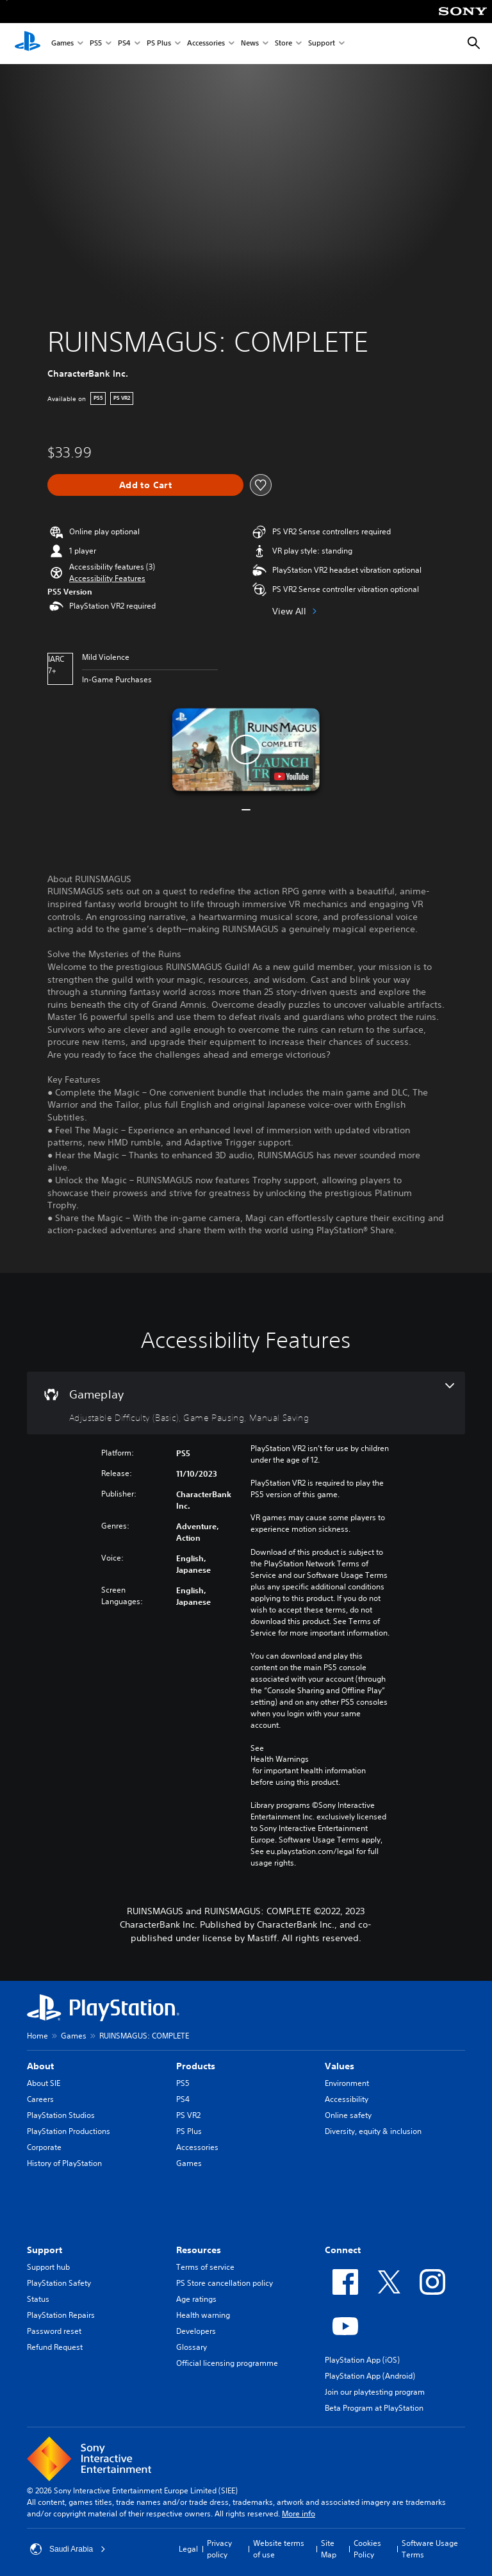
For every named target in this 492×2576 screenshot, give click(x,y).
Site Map (328, 2549)
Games (62, 44)
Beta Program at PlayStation (374, 2407)
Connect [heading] (343, 2250)
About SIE (43, 2083)
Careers (40, 2099)
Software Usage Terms (430, 2549)
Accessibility (346, 2099)
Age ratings (196, 2298)
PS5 (96, 44)
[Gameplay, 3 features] (246, 1403)
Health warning (203, 2314)
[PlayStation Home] (28, 43)
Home (37, 2035)
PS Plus (159, 44)
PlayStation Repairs (61, 2314)
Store (283, 44)
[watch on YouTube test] (291, 776)
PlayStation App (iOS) (362, 2359)
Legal (188, 2548)
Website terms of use (278, 2549)
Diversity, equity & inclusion (373, 2131)
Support (321, 44)
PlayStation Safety (59, 2282)
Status (38, 2298)
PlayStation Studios (61, 2115)
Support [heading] (44, 2250)
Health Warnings (279, 1759)
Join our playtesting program (375, 2391)
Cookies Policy (367, 2549)
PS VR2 (188, 2115)
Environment (347, 2083)
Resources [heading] (198, 2250)
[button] (107, 578)
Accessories (206, 44)
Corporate (44, 2147)
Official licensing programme (227, 2363)
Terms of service (205, 2266)
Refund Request (55, 2347)
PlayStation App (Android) (370, 2375)
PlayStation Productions (68, 2131)
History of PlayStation (64, 2163)
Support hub (48, 2266)
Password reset (54, 2331)
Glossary (191, 2347)
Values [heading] (339, 2066)
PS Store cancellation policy (224, 2282)
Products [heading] (195, 2066)
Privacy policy (219, 2549)
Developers (196, 2331)
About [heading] (40, 2066)
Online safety (348, 2115)
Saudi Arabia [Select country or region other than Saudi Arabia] (68, 2549)
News (250, 44)
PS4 (124, 44)
